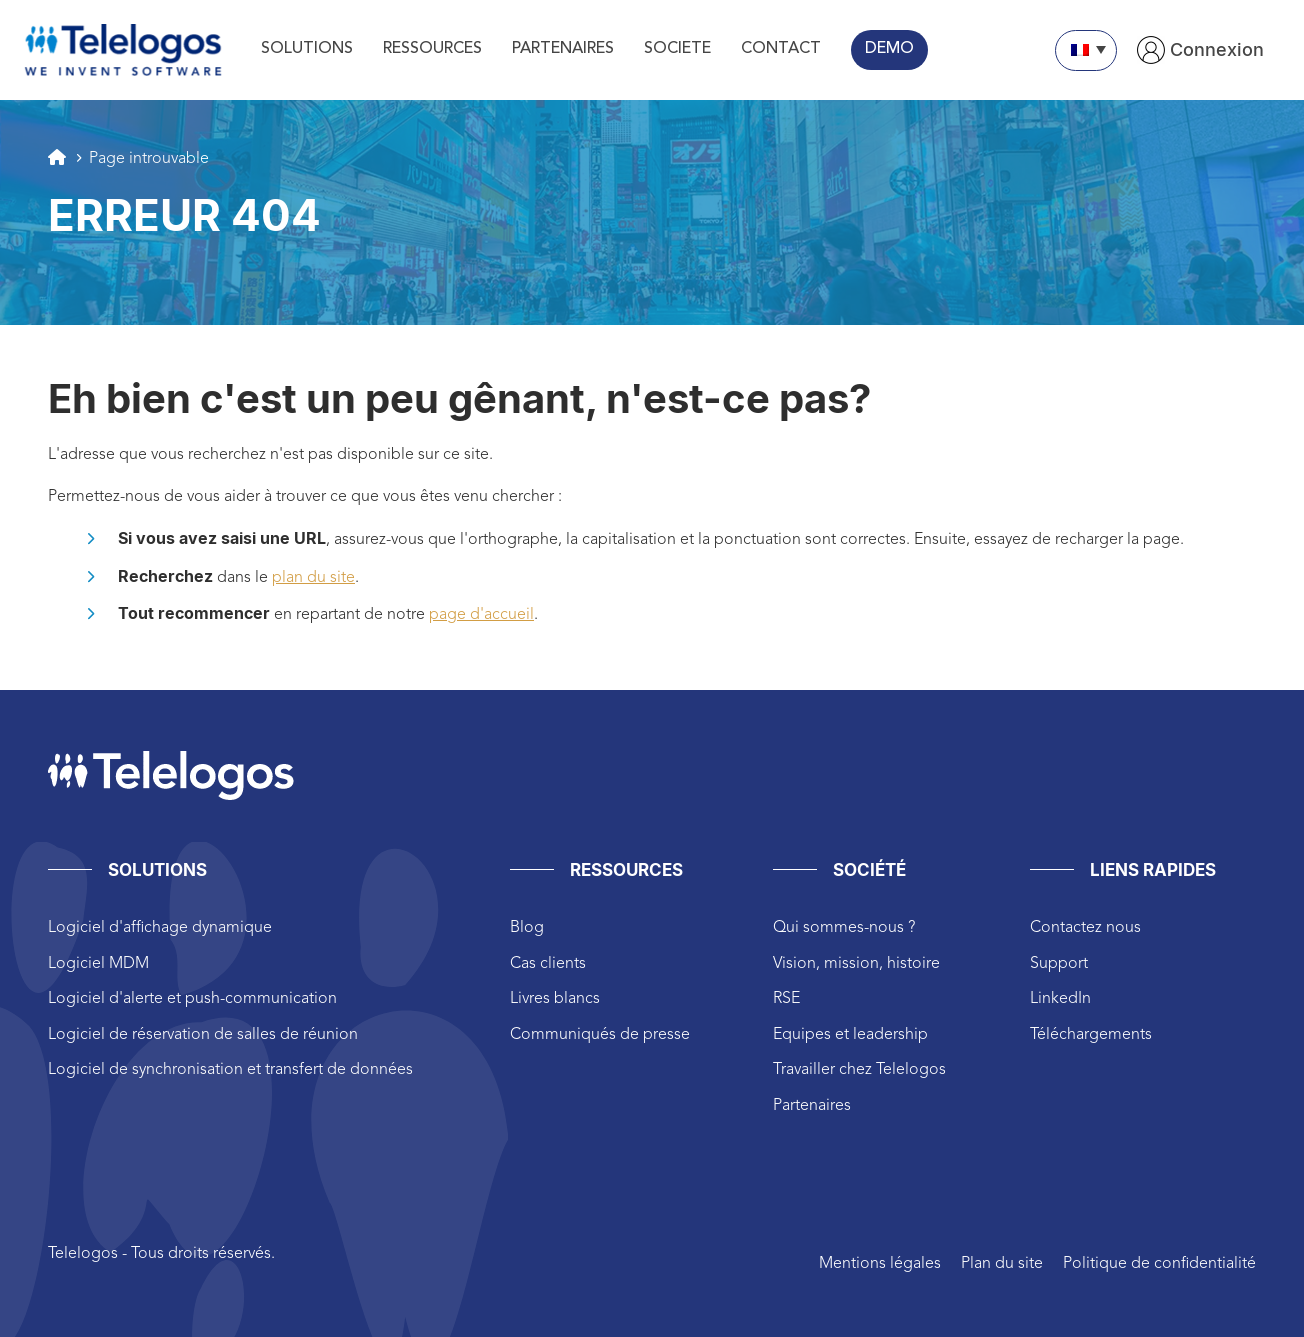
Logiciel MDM (98, 964)
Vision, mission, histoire (856, 964)
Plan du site (1002, 1264)
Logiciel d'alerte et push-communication (192, 999)
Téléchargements (1091, 1035)
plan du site (313, 578)
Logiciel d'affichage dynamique (160, 928)
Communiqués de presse (600, 1035)
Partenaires (812, 1106)
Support (1059, 964)
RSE (786, 999)
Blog (527, 928)
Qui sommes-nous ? (844, 928)
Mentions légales (880, 1264)
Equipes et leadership (850, 1035)
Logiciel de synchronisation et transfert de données (230, 1070)
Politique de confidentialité (1159, 1264)
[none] (1086, 50)
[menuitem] (1086, 50)
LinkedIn (1060, 999)
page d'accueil (481, 615)
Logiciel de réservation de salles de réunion (203, 1035)
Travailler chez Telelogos (859, 1070)
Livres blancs (555, 999)
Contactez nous (1085, 928)
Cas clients (548, 964)
